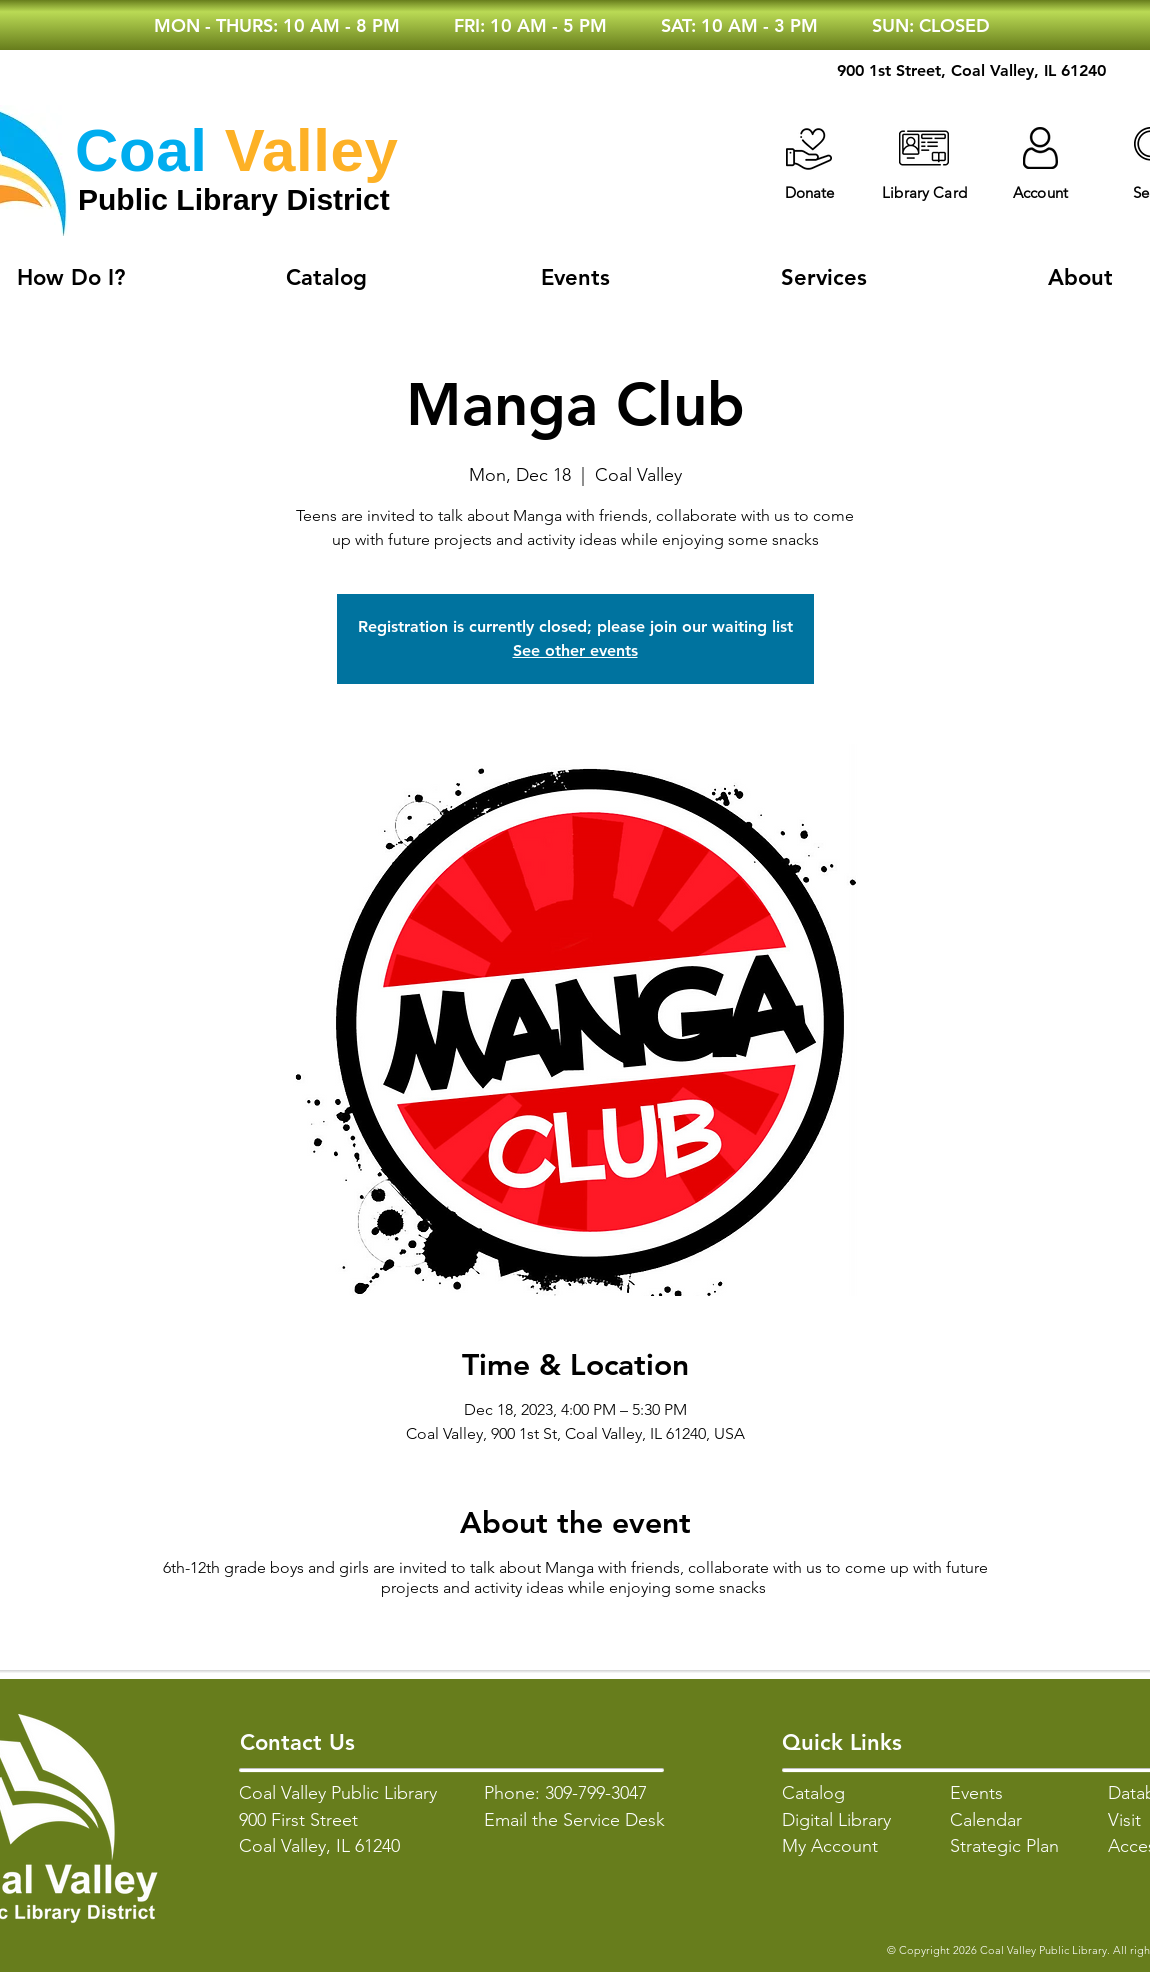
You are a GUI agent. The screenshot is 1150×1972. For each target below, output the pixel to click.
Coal (141, 150)
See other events (575, 650)
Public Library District (234, 199)
